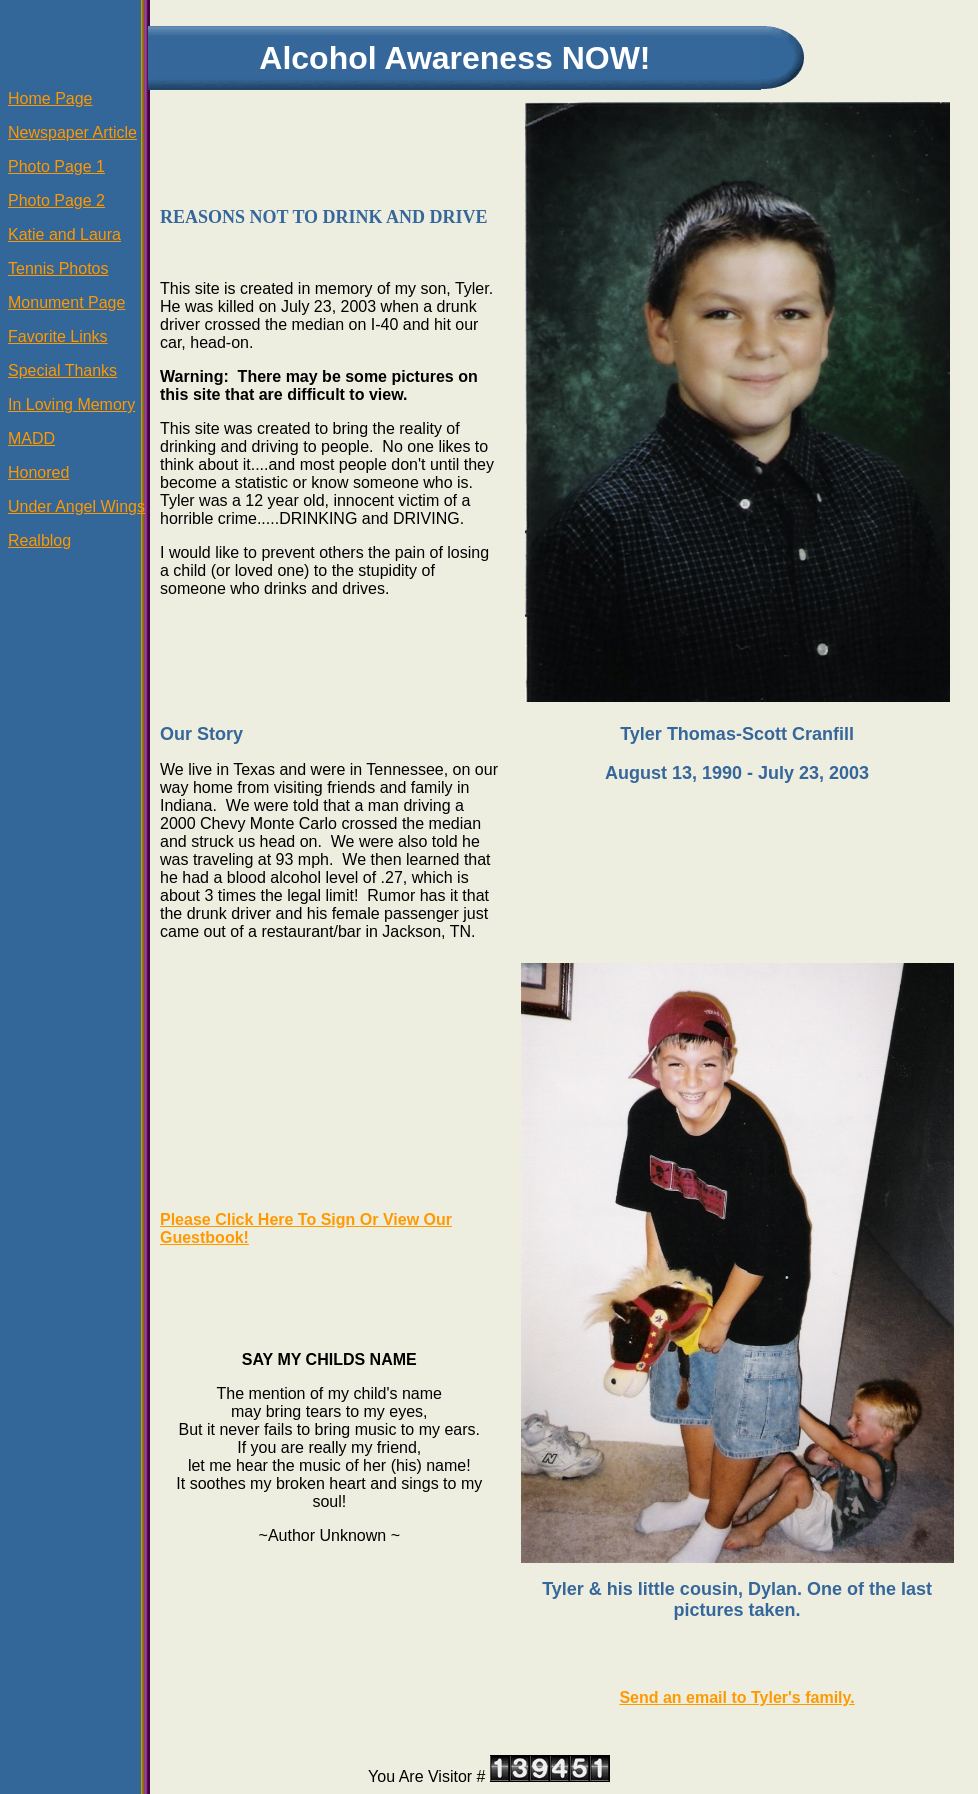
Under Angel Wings (76, 506)
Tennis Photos (58, 268)
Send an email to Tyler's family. (736, 1697)
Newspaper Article (72, 132)
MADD (31, 438)
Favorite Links (58, 336)
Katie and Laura (64, 234)
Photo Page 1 (56, 166)
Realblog (39, 540)
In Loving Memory (71, 404)
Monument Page (66, 302)
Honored (38, 472)
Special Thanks (62, 370)
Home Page (50, 98)
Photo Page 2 (56, 200)
